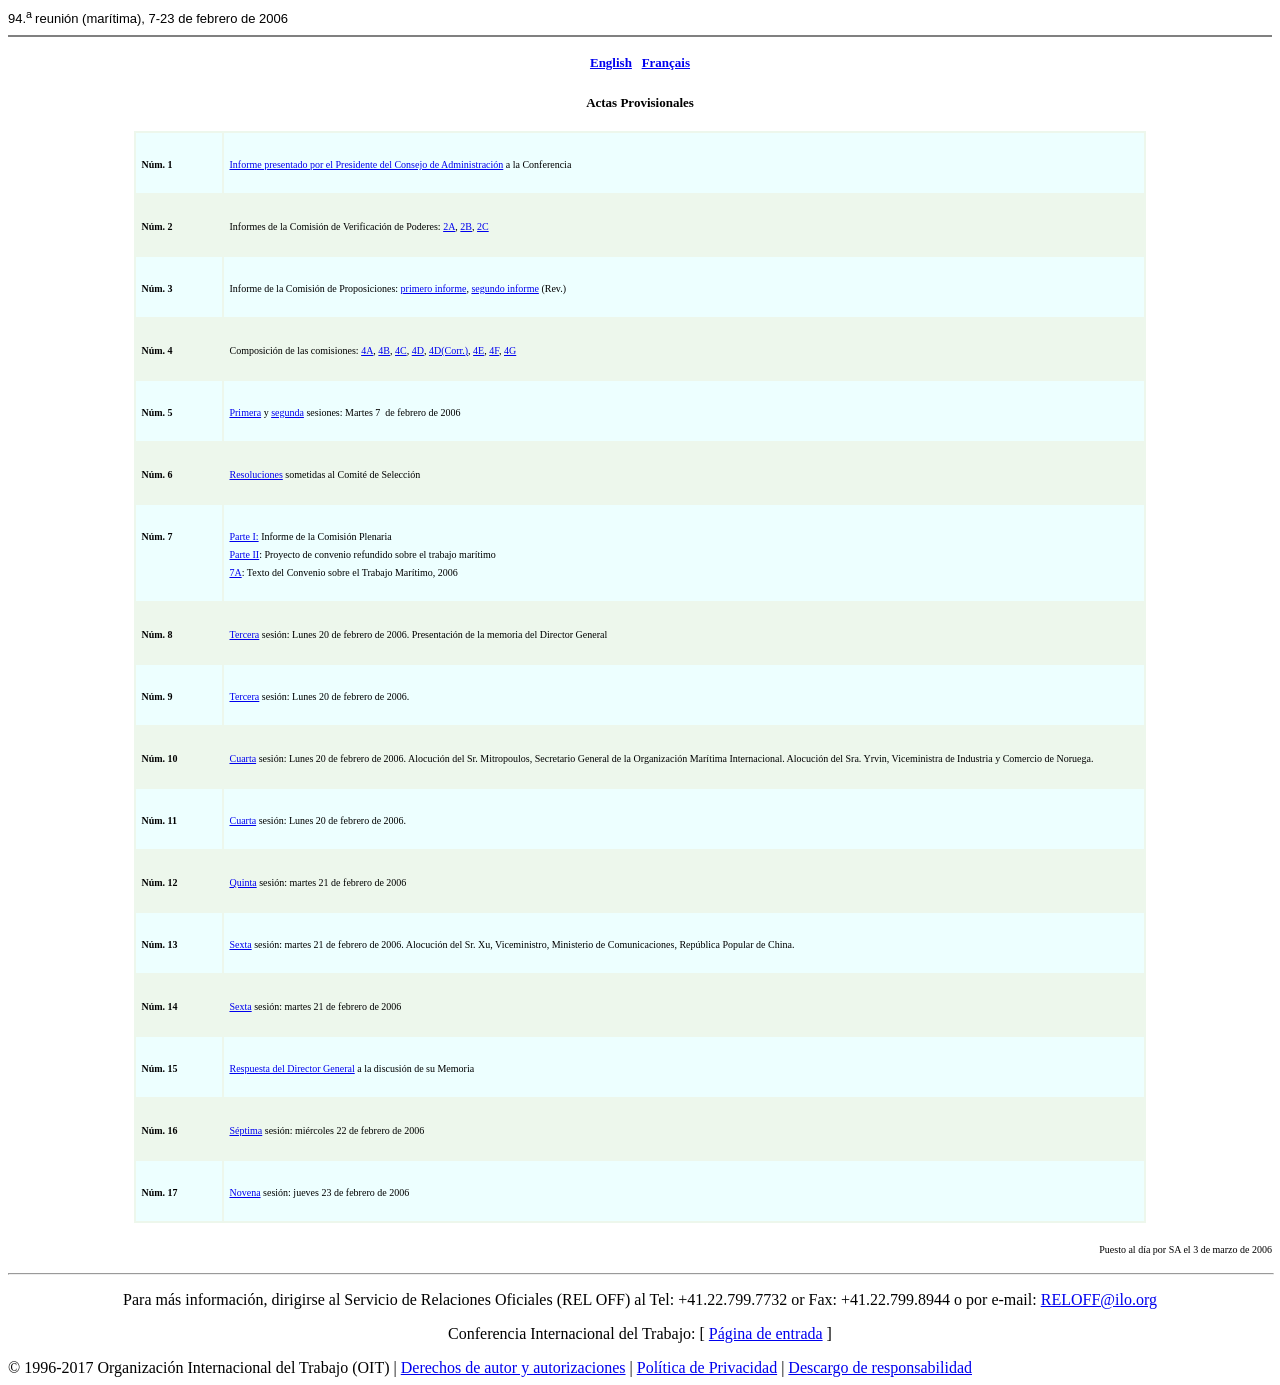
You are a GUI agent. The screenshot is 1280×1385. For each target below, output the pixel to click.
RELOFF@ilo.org (1099, 1299)
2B (466, 226)
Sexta (240, 944)
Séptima (245, 1130)
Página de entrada (766, 1333)
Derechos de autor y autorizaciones (513, 1367)
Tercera (244, 634)
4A (367, 350)
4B (384, 350)
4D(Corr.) (448, 350)
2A (449, 226)
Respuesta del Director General (291, 1068)
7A (235, 572)
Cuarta (242, 758)
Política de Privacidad (707, 1367)
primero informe (434, 288)
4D (418, 350)
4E (478, 350)
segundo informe (505, 288)
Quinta (242, 882)
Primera (245, 412)
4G (510, 350)
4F (494, 350)
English (611, 62)
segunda (287, 412)
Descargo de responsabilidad (880, 1367)
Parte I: (243, 536)
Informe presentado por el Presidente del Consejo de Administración (366, 164)
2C (483, 226)
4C (401, 350)
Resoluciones (255, 474)
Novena (244, 1192)
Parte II (244, 554)
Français (666, 62)
